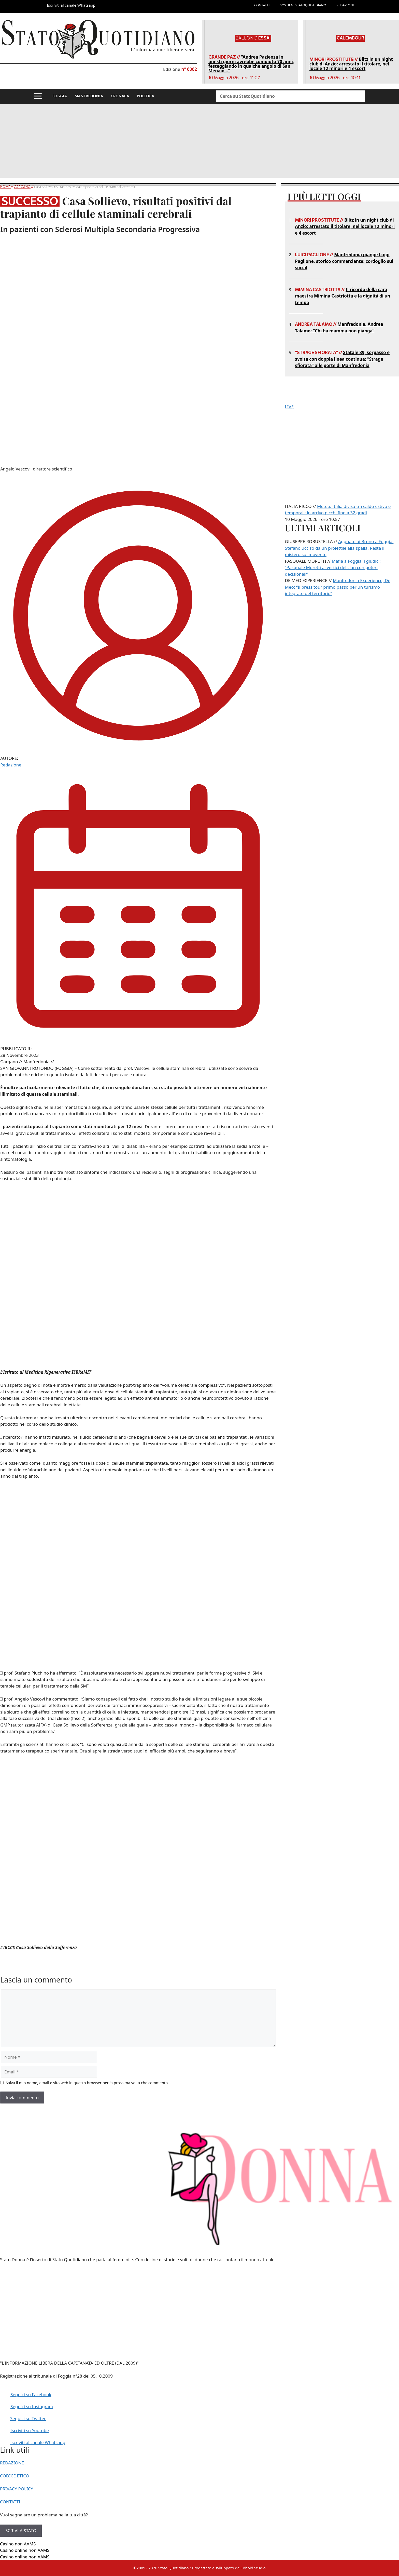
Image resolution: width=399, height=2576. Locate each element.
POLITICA (145, 95)
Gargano (22, 187)
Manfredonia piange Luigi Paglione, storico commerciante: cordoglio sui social (344, 261)
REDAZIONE (345, 5)
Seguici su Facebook (30, 2394)
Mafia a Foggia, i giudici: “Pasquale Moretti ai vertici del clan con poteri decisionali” (333, 567)
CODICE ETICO (14, 2476)
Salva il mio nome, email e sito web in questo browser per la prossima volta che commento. (87, 2082)
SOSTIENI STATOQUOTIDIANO (303, 5)
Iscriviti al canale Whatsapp (37, 2442)
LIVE (289, 407)
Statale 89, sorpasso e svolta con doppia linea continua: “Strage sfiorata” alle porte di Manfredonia (342, 358)
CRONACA (120, 95)
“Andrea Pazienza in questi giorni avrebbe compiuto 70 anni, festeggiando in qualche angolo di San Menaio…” (251, 64)
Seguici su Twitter (28, 2418)
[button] (38, 96)
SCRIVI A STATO (20, 2530)
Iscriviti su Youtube (29, 2430)
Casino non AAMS (18, 2544)
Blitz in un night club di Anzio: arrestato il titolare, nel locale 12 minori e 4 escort (351, 63)
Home (5, 187)
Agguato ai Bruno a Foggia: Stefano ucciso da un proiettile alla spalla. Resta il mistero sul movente (339, 547)
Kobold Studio (253, 2567)
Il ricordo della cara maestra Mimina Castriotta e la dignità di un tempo (342, 296)
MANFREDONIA (89, 95)
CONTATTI (262, 5)
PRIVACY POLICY (16, 2489)
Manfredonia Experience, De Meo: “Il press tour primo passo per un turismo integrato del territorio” (337, 586)
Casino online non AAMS (24, 2550)
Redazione (10, 765)
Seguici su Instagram (31, 2406)
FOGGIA (59, 95)
